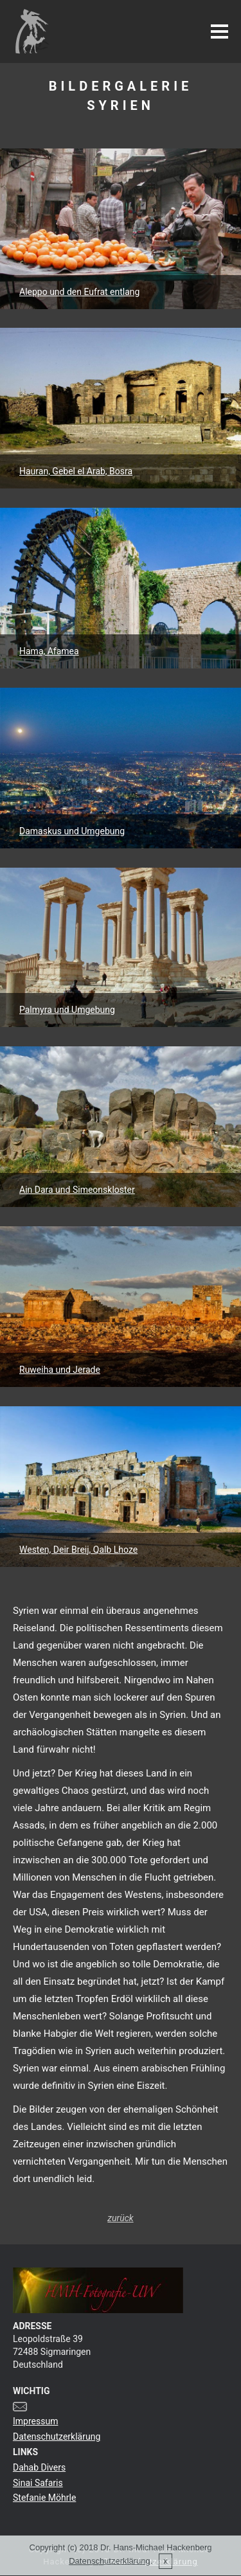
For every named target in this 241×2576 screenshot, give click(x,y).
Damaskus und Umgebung (72, 831)
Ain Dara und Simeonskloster (77, 1190)
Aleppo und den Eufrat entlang (79, 292)
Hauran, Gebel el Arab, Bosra (75, 471)
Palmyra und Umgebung (67, 1010)
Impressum (35, 2421)
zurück (120, 2218)
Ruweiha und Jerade (59, 1369)
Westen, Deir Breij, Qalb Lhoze (78, 1549)
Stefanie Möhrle (44, 2497)
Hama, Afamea (49, 651)
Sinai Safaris (38, 2483)
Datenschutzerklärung (56, 2436)
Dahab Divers (39, 2467)
